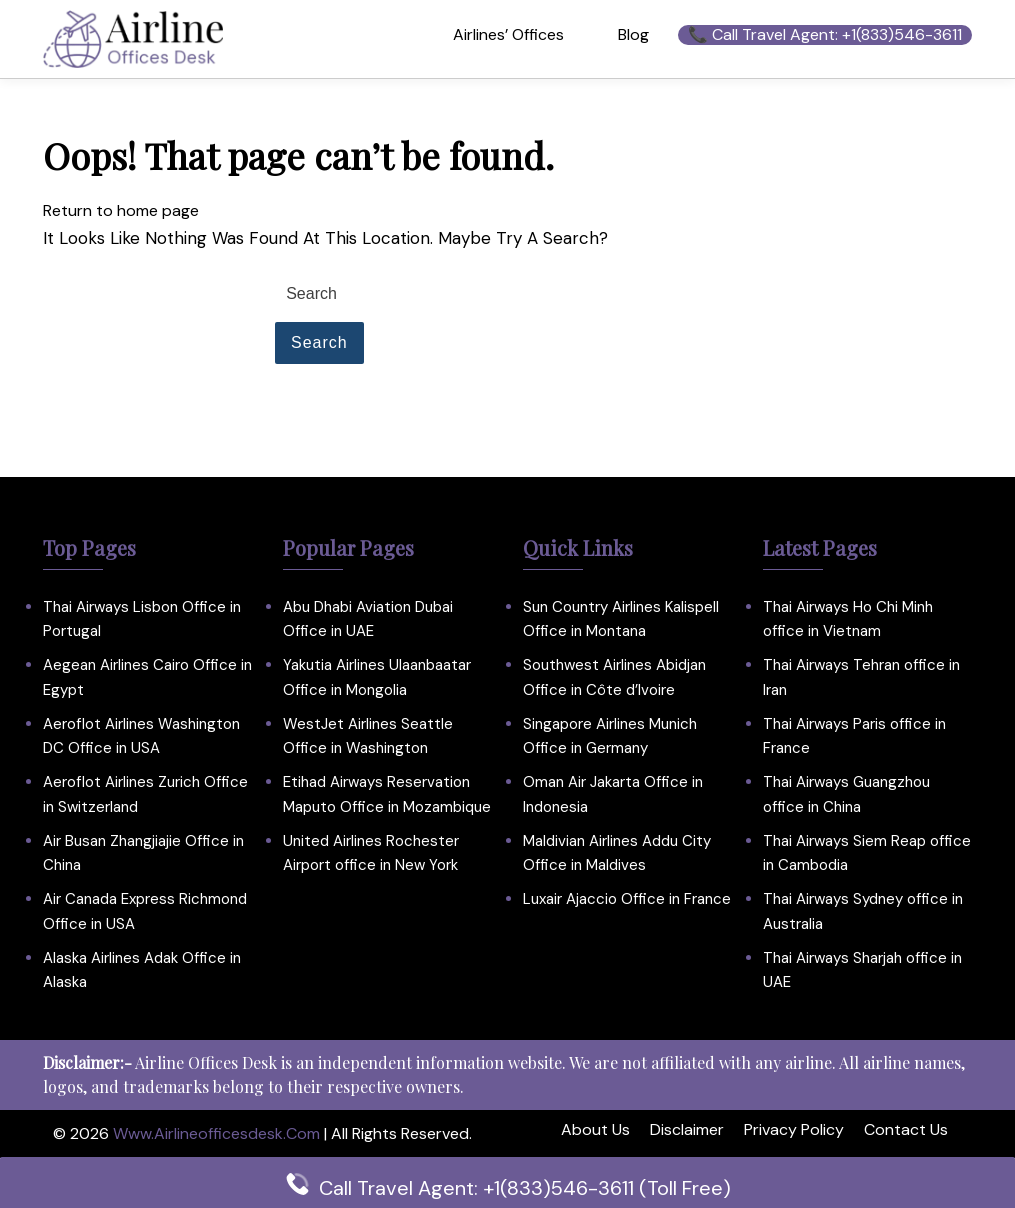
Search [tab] (319, 342)
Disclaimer (687, 1129)
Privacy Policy (794, 1129)
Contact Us (906, 1129)
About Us (595, 1129)
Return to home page (121, 210)
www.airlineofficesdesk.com (216, 1133)
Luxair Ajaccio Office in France (627, 899)
